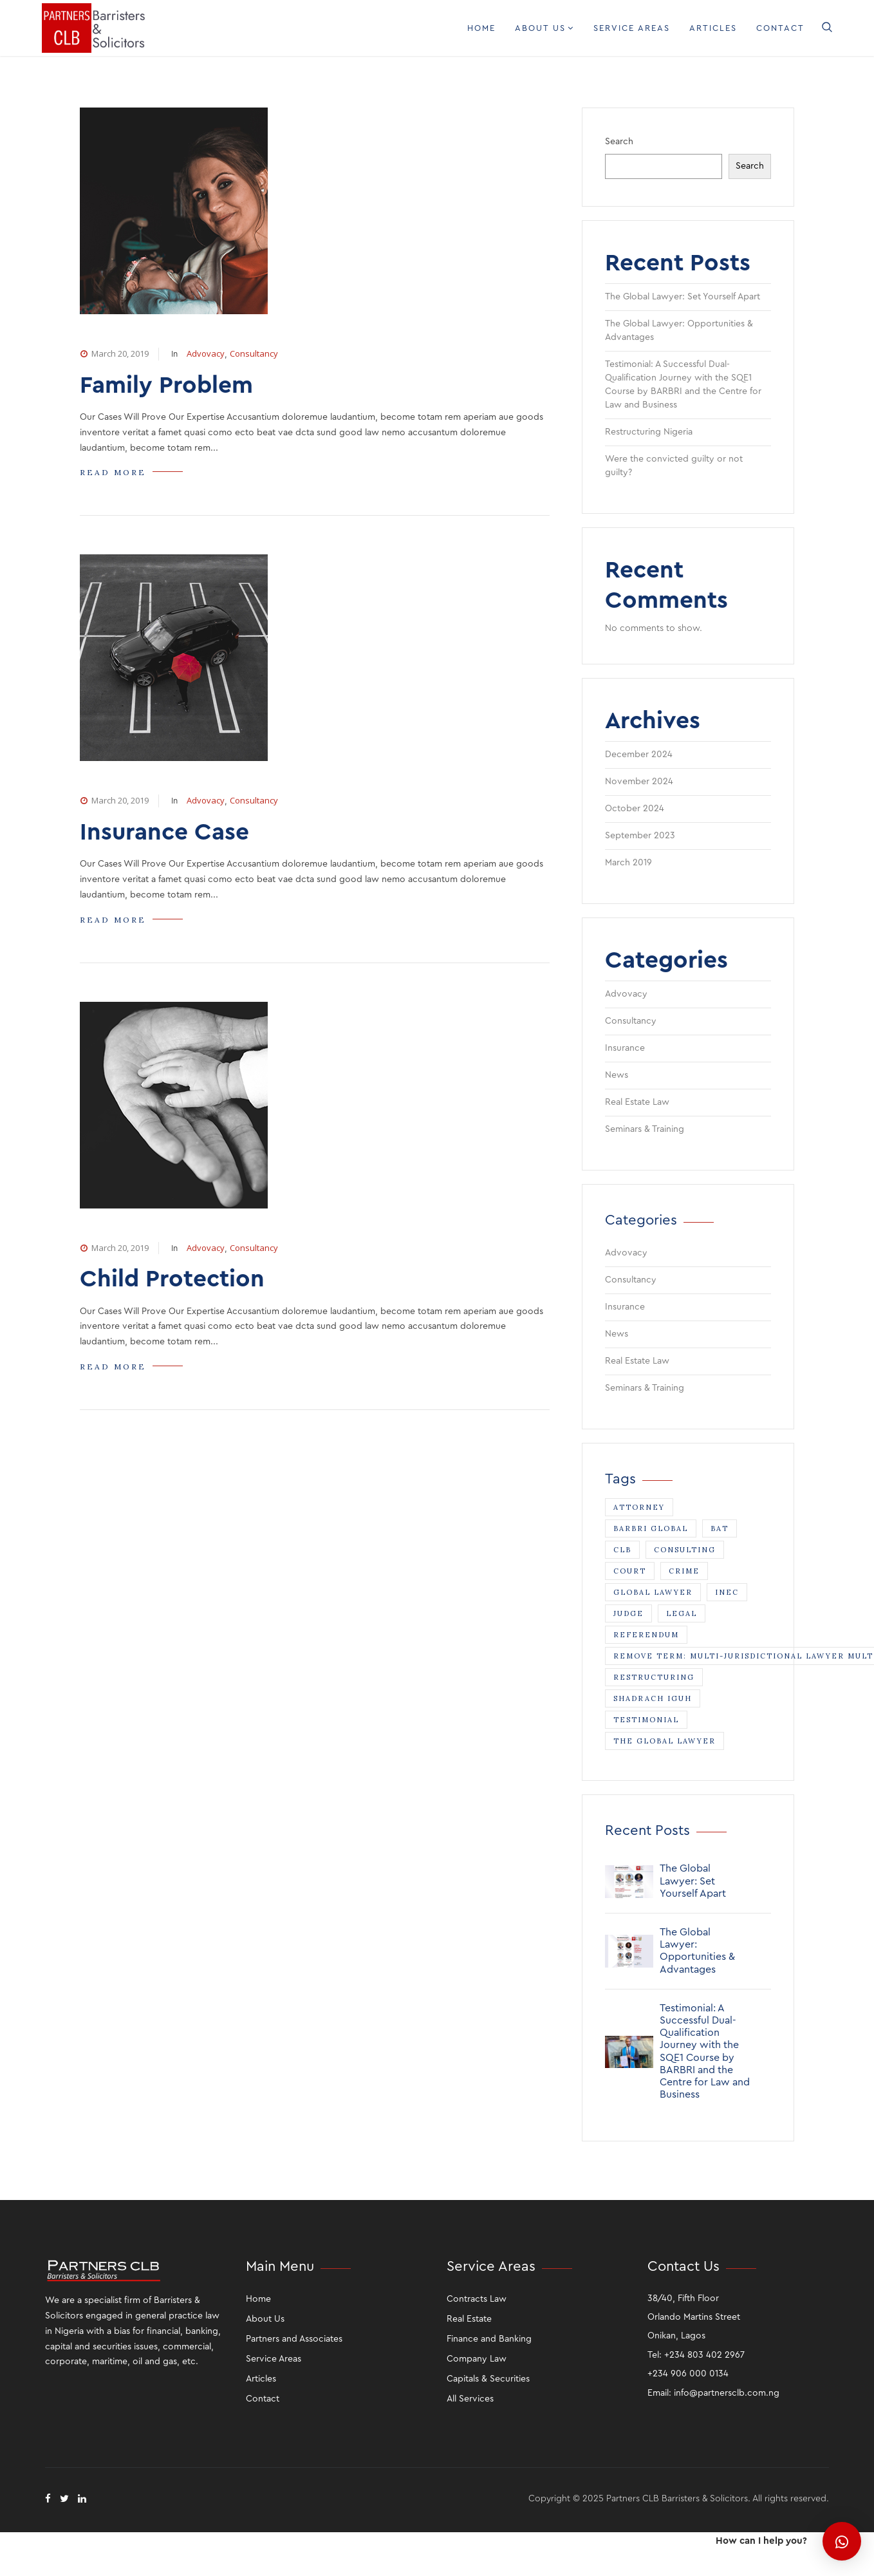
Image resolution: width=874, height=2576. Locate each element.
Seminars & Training (644, 1129)
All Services (470, 2398)
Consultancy (254, 353)
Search (619, 141)
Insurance (625, 1048)
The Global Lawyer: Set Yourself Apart (682, 296)
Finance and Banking (489, 2339)
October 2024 (634, 808)
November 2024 (639, 781)
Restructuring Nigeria (649, 432)
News (616, 1075)
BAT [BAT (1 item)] (720, 1528)
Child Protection (172, 1279)
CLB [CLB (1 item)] (622, 1549)
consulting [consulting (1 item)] (685, 1549)
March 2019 (628, 862)
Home (481, 28)
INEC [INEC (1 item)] (727, 1592)
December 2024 (639, 754)
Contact (780, 28)
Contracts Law (477, 2299)
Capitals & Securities (488, 2378)
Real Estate (469, 2319)
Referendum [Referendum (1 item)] (646, 1634)
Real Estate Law (637, 1102)
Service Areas (631, 28)
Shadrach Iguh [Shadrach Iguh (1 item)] (652, 1698)
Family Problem (166, 385)
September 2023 (640, 835)
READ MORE (113, 472)
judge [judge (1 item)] (628, 1613)
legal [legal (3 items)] (681, 1613)
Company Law (477, 2359)
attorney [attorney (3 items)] (639, 1507)
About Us (544, 28)
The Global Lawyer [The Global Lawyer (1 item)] (664, 1740)
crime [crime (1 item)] (684, 1570)
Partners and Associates (294, 2339)
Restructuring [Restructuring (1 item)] (653, 1677)
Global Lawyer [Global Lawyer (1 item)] (653, 1592)
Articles (713, 28)
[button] (842, 2541)
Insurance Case (164, 832)
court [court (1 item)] (629, 1570)
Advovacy (206, 353)
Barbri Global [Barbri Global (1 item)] (650, 1528)
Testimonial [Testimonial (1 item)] (646, 1719)
